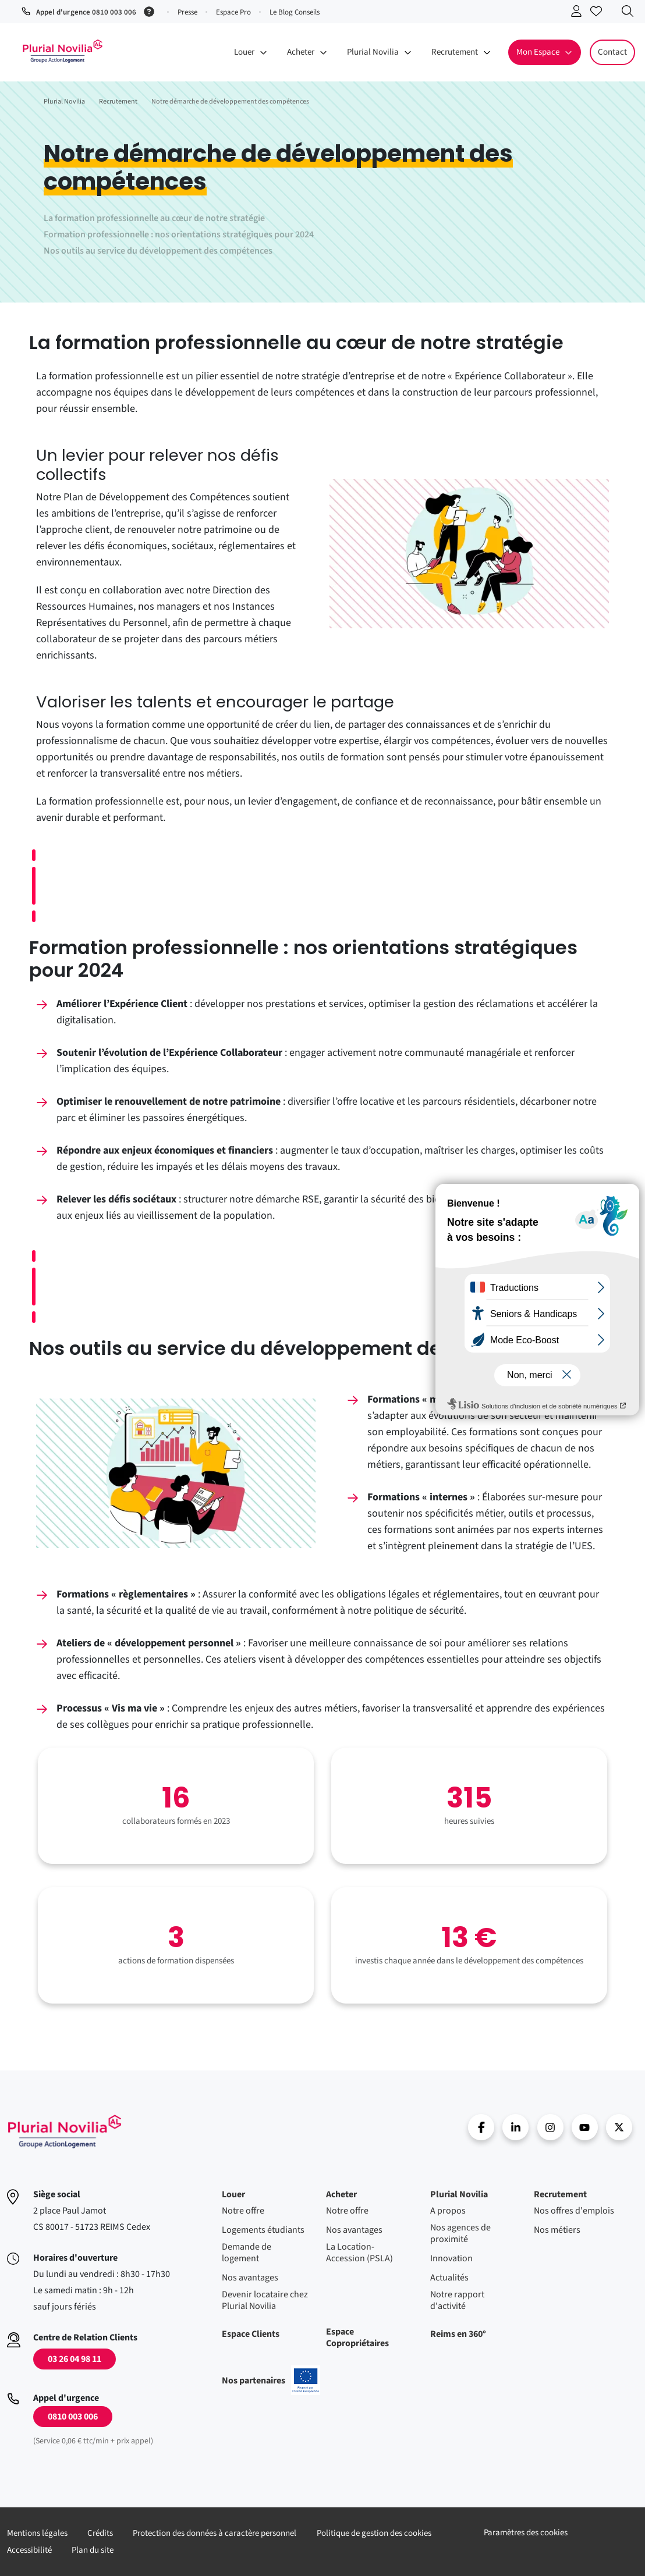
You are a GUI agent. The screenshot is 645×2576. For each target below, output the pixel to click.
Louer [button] (244, 52)
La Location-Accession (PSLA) (359, 2252)
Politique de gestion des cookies (374, 2533)
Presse (187, 12)
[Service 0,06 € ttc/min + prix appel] (151, 10)
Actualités (449, 2277)
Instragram (550, 2127)
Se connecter (579, 13)
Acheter (341, 2194)
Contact (612, 52)
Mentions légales (37, 2533)
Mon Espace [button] (537, 52)
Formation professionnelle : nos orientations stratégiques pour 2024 (179, 234)
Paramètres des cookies (526, 2533)
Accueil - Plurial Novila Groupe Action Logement (62, 51)
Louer (233, 2194)
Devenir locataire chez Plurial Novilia (265, 2300)
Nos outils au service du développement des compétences (158, 250)
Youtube (585, 2127)
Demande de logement (246, 2252)
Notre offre (243, 2210)
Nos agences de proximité (460, 2233)
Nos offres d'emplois (574, 2210)
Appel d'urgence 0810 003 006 (86, 12)
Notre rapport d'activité (457, 2300)
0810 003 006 (73, 2416)
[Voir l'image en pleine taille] (469, 553)
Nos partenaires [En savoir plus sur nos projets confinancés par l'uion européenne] (271, 2380)
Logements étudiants (263, 2230)
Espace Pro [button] (233, 12)
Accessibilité (29, 2550)
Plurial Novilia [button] (373, 52)
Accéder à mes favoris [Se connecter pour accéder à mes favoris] (599, 13)
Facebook (481, 2127)
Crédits (100, 2533)
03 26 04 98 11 (74, 2359)
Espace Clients (250, 2334)
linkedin (515, 2127)
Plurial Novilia (459, 2194)
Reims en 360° (458, 2334)
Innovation (451, 2258)
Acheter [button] (300, 52)
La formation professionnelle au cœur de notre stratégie (154, 218)
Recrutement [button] (454, 52)
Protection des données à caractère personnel (214, 2533)
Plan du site (93, 2550)
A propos (448, 2210)
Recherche (630, 13)
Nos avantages (250, 2277)
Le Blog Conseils (295, 12)
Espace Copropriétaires (357, 2337)
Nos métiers (557, 2230)
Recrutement (560, 2194)
